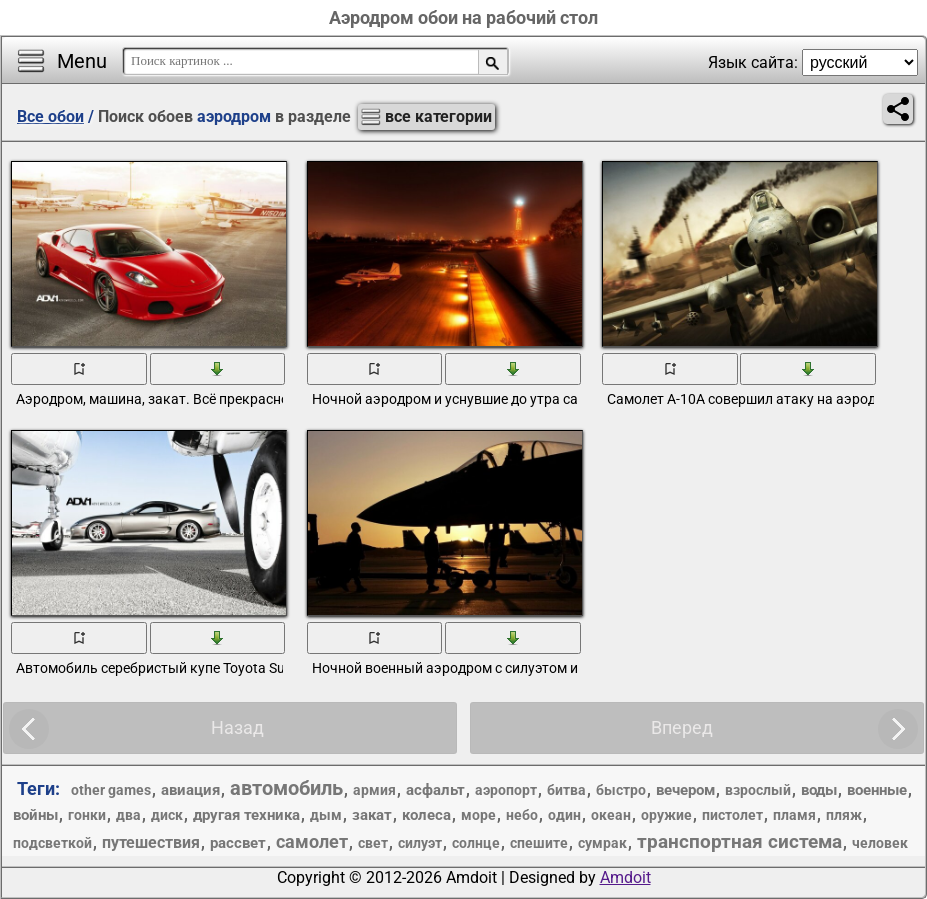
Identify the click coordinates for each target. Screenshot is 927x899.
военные (877, 790)
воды (819, 790)
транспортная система (739, 841)
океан (611, 815)
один (564, 815)
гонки (87, 815)
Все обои (50, 116)
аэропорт (506, 790)
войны (35, 815)
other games (111, 790)
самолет (312, 841)
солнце (476, 843)
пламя (794, 815)
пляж (844, 815)
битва (566, 790)
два (128, 815)
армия (374, 790)
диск (167, 815)
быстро (621, 790)
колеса (426, 815)
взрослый (758, 790)
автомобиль (286, 788)
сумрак (602, 843)
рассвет (238, 843)
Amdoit (625, 877)
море (478, 815)
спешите (539, 843)
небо (522, 815)
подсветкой (52, 843)
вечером (685, 790)
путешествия (151, 842)
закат (372, 815)
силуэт (420, 843)
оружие (666, 815)
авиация (190, 790)
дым (326, 815)
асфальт (435, 790)
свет (373, 843)
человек (880, 843)
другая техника (246, 815)
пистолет (732, 815)
